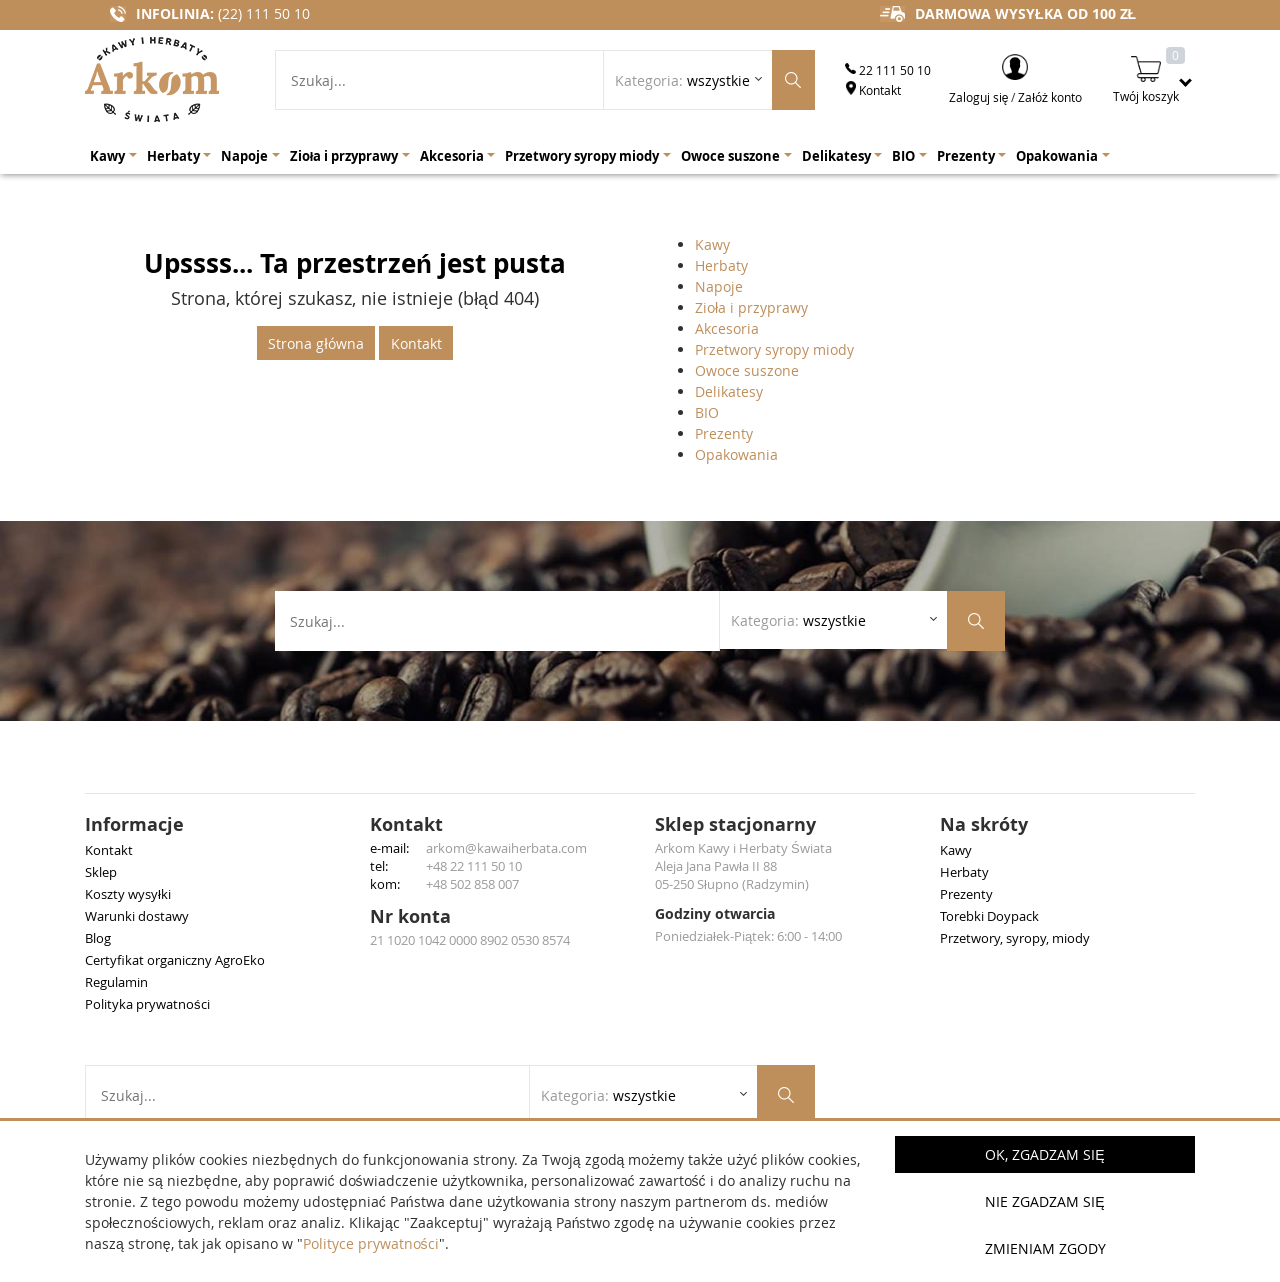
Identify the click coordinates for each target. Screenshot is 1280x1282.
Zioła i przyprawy (751, 307)
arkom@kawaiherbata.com (506, 848)
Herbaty (721, 265)
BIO (707, 412)
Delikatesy (729, 391)
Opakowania (736, 454)
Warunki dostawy (137, 916)
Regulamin (116, 982)
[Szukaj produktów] (793, 80)
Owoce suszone (747, 370)
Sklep (101, 872)
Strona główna (315, 343)
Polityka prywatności (147, 1004)
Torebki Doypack (989, 916)
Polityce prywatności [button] (371, 1243)
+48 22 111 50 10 (474, 866)
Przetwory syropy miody (774, 349)
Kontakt (873, 90)
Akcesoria (727, 328)
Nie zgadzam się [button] (1044, 1201)
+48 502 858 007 (472, 884)
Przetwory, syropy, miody (1015, 938)
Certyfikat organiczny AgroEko (175, 960)
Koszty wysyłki (128, 894)
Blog (98, 938)
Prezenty (724, 433)
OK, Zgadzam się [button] (1044, 1154)
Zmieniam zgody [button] (1045, 1248)
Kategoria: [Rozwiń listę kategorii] (682, 80)
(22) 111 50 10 (264, 13)
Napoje (719, 286)
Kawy (712, 244)
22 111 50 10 (888, 70)
